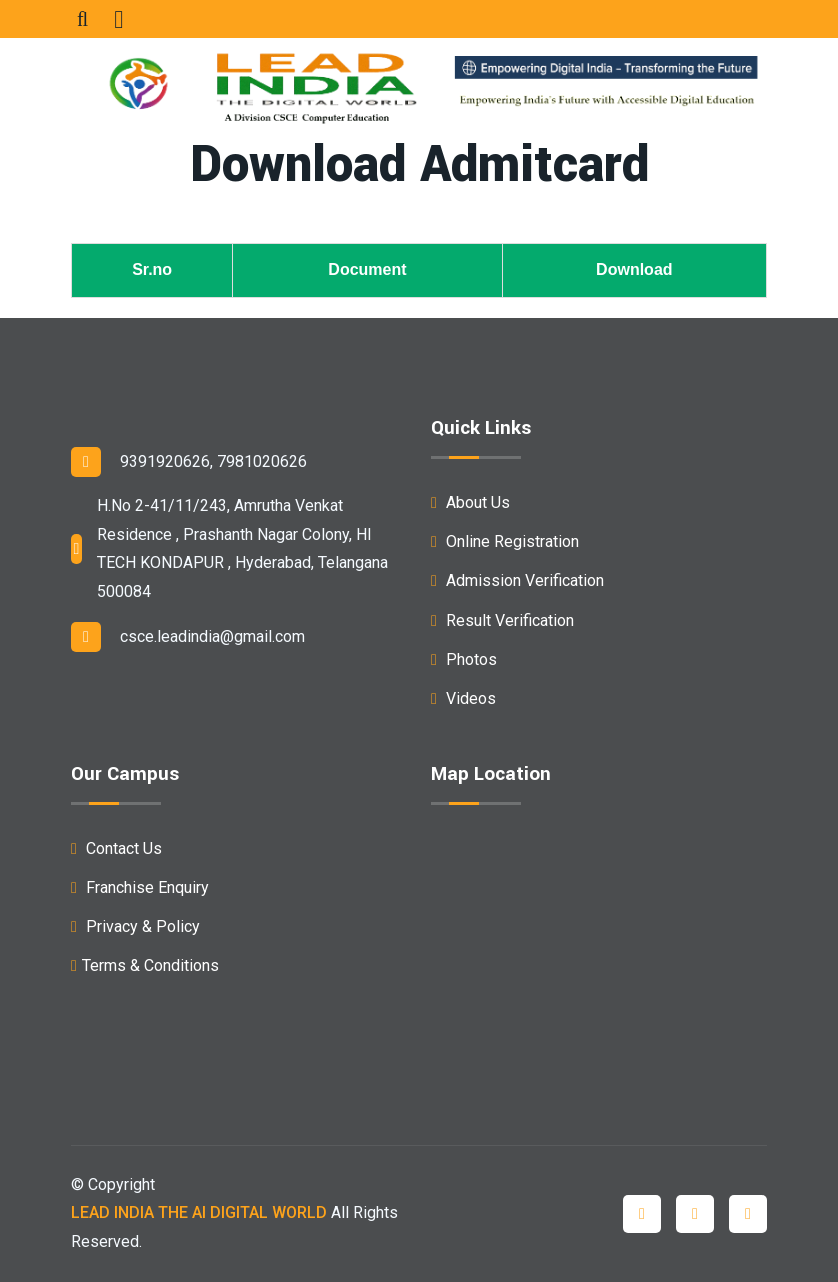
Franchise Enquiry (140, 887)
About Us (470, 502)
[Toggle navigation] (118, 19)
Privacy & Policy (135, 926)
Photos (464, 659)
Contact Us (116, 848)
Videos (463, 698)
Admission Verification (517, 580)
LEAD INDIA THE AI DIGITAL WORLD (199, 1212)
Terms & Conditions (145, 965)
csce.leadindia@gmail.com (188, 637)
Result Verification (502, 620)
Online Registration (505, 541)
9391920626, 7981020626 (189, 462)
